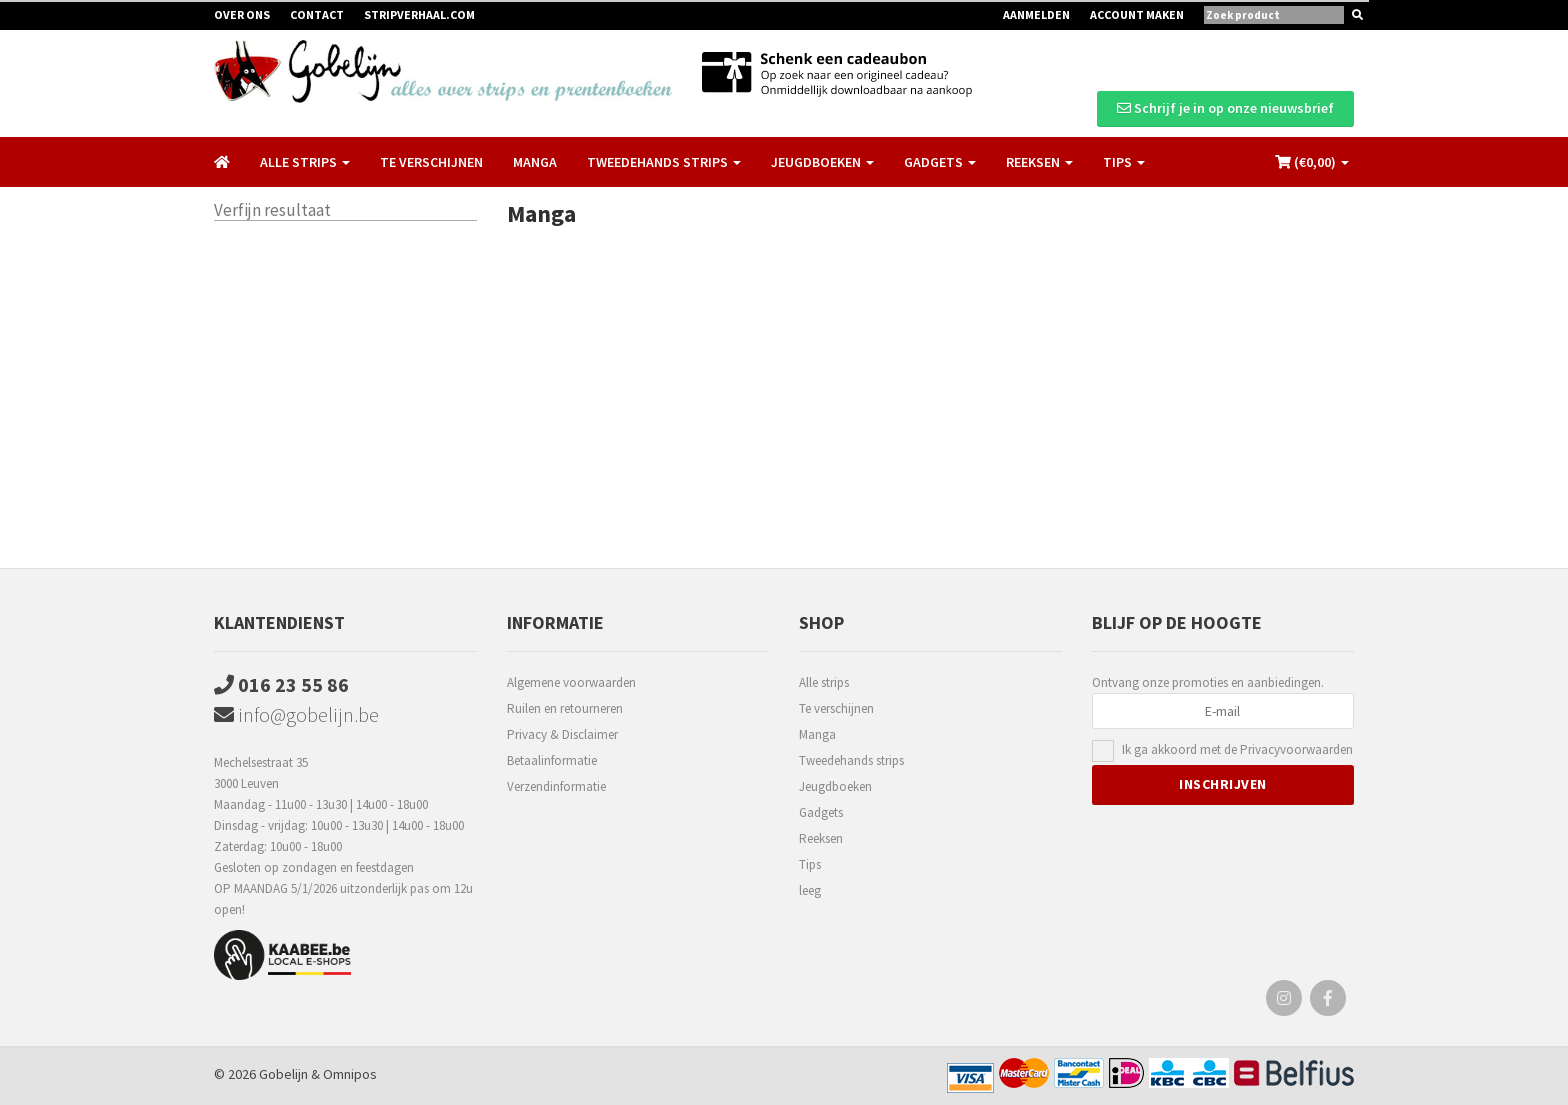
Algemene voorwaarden (571, 682)
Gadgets (821, 812)
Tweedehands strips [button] (664, 162)
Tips (810, 864)
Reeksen (821, 838)
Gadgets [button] (940, 162)
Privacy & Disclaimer (562, 734)
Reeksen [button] (1039, 162)
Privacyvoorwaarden (1296, 749)
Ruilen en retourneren (565, 708)
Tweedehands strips (851, 760)
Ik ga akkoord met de (1237, 750)
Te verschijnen (431, 162)
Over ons (242, 14)
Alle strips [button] (305, 162)
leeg (810, 890)
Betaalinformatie (552, 760)
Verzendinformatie (556, 786)
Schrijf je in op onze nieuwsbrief (1225, 108)
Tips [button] (1124, 162)
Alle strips (824, 682)
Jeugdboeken (835, 786)
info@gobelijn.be (296, 714)
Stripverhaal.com (419, 14)
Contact (317, 14)
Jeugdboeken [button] (822, 162)
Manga (535, 162)
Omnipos (350, 1074)
